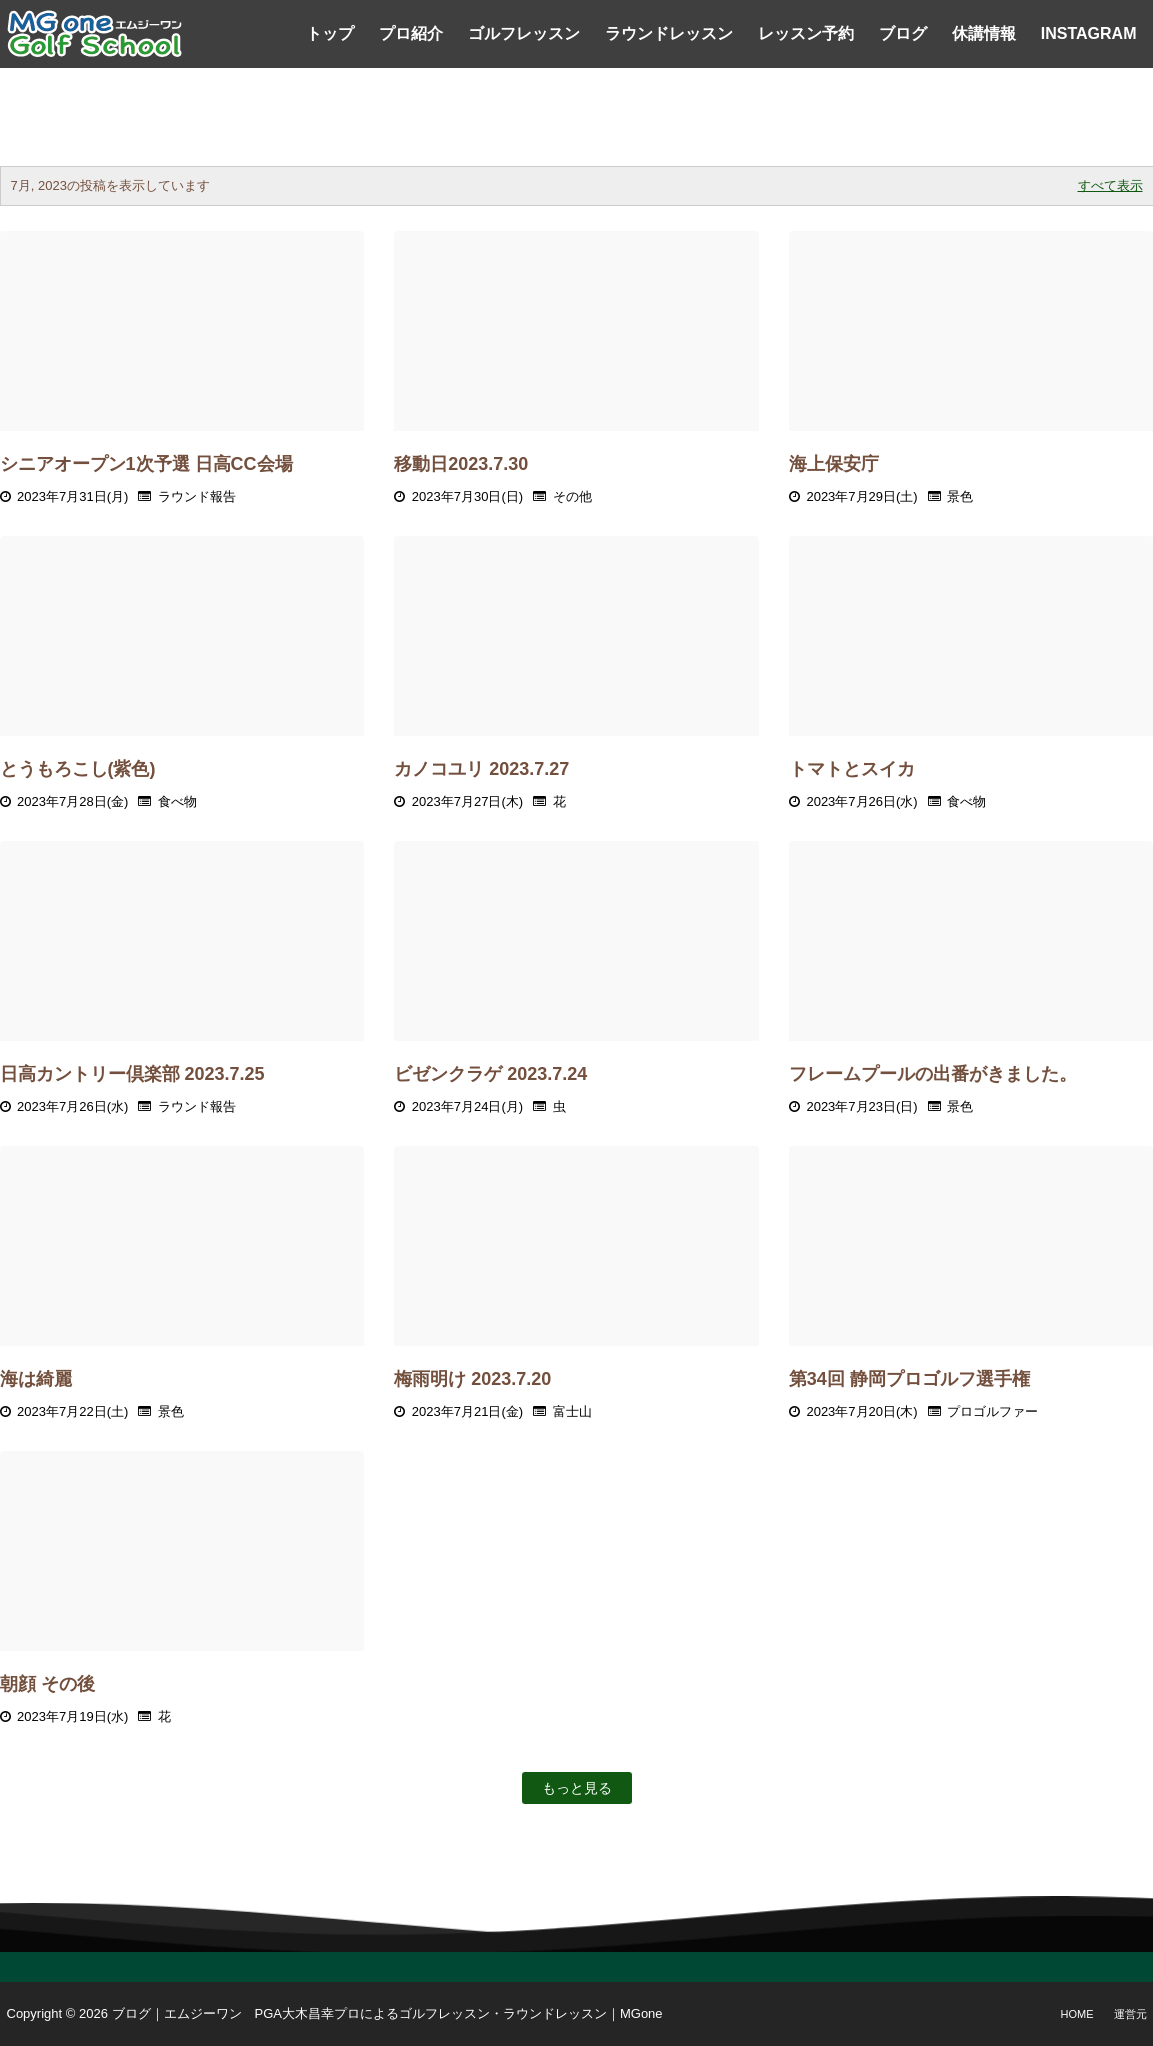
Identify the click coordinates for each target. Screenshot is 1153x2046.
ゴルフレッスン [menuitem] (524, 33)
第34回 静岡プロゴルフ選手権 (909, 1379)
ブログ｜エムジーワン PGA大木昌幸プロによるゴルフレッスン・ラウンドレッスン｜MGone (387, 2013)
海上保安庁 (834, 464)
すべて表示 (1110, 185)
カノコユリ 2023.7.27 (481, 769)
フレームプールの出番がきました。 (933, 1074)
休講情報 (984, 33)
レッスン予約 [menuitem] (806, 33)
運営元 (1130, 2014)
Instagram (1089, 33)
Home (1077, 2014)
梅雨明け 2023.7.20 (472, 1379)
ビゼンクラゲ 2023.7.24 (490, 1074)
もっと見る (577, 1788)
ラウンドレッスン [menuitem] (669, 33)
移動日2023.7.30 (461, 464)
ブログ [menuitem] (903, 33)
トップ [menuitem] (330, 33)
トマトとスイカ (852, 769)
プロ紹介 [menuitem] (411, 33)
